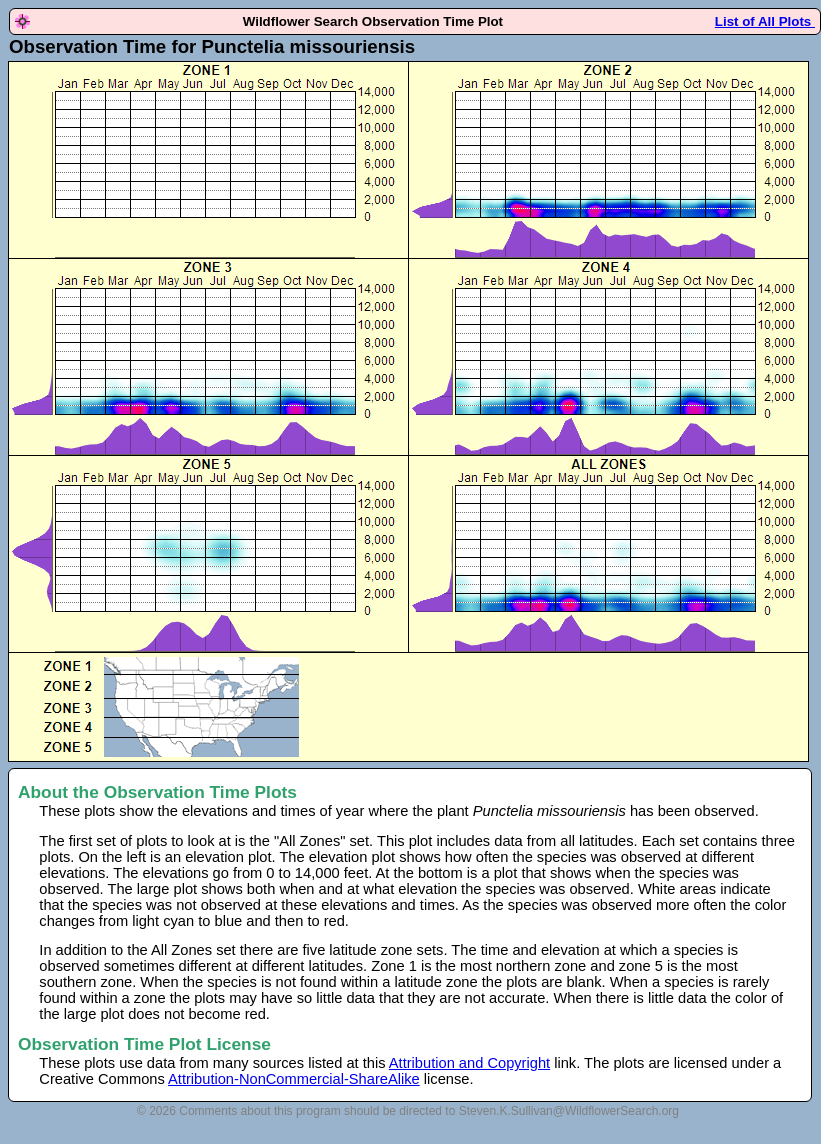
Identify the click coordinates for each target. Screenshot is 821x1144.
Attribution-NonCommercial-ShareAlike (294, 1079)
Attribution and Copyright (469, 1063)
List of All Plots (765, 21)
